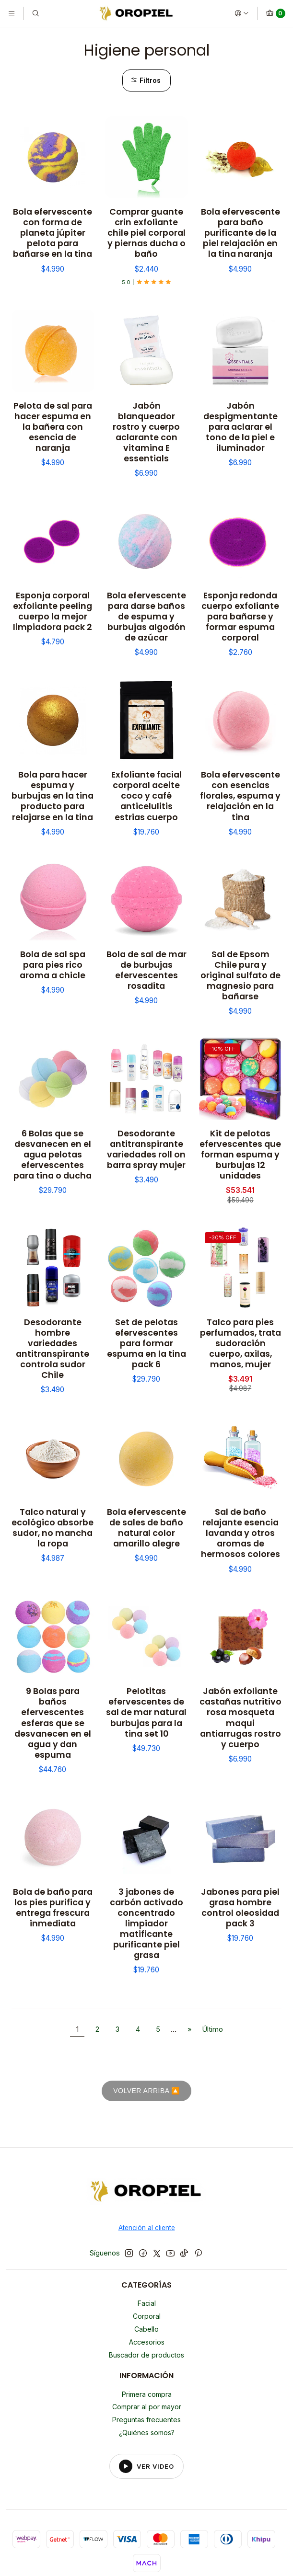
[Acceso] (241, 13)
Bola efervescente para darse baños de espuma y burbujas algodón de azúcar (146, 616)
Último (212, 2029)
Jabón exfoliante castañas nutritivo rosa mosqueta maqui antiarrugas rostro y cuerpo (240, 1717)
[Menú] (11, 13)
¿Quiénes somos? (147, 2432)
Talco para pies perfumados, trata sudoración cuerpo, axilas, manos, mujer (240, 1343)
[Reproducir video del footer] (146, 2466)
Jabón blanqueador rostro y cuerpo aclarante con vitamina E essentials (146, 432)
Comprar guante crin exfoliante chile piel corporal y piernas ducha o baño (146, 233)
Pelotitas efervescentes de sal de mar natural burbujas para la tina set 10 (146, 1712)
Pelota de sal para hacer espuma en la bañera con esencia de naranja (52, 427)
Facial (147, 2303)
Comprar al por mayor (146, 2407)
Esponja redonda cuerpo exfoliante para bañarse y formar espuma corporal (240, 616)
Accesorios (146, 2342)
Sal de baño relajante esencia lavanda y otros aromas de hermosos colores (240, 1533)
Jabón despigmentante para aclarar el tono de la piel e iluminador (240, 427)
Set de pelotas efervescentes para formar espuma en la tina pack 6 (146, 1343)
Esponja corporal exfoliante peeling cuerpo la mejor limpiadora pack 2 (52, 611)
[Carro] (275, 13)
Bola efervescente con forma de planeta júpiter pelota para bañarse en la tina (52, 233)
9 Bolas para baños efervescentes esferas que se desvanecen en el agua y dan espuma (52, 1722)
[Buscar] (35, 13)
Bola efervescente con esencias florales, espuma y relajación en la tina (240, 796)
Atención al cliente (146, 2228)
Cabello (146, 2329)
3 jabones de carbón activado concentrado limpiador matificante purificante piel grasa (146, 1923)
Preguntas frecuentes (146, 2420)
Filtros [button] (145, 80)
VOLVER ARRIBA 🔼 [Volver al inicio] (146, 2091)
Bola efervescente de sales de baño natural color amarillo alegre (146, 1527)
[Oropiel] (146, 2193)
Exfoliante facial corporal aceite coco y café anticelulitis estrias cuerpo (146, 796)
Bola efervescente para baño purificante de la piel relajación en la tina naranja (240, 233)
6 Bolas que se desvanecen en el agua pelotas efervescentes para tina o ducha (52, 1154)
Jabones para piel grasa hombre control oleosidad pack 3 (240, 1907)
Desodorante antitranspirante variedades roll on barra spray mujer (146, 1149)
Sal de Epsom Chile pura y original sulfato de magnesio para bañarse (240, 975)
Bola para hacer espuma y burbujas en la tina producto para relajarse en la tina (53, 796)
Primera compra (147, 2394)
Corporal (147, 2316)
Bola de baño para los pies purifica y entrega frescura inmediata (53, 1907)
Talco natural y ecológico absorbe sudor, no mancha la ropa (53, 1527)
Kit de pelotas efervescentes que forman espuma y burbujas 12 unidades (240, 1154)
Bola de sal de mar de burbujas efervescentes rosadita (146, 970)
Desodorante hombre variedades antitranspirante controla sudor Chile (52, 1349)
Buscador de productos (146, 2355)
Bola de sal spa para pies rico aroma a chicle (52, 965)
